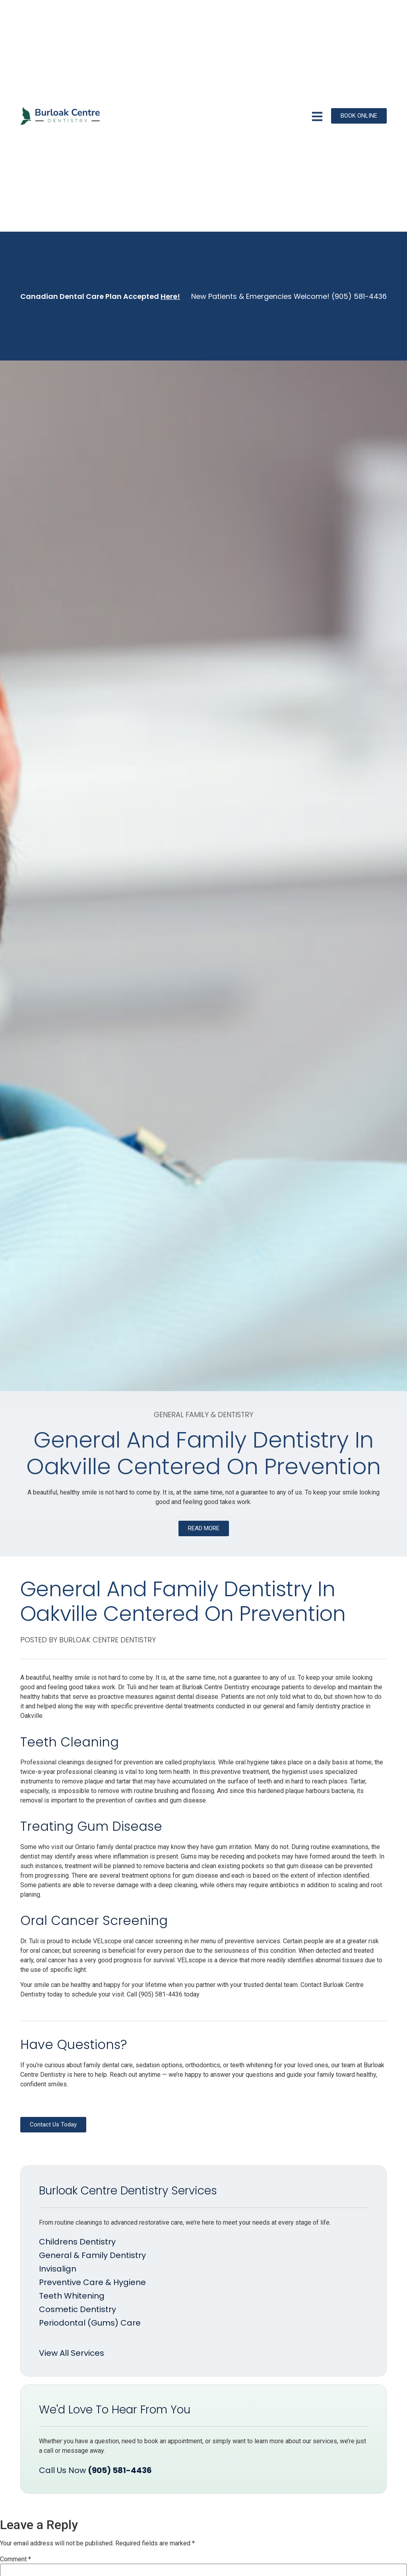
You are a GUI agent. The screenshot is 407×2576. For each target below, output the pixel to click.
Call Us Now (95, 2470)
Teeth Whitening (72, 2295)
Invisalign (57, 2268)
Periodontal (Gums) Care (90, 2322)
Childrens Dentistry (77, 2241)
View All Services (71, 2353)
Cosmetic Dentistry (77, 2309)
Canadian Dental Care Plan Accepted (100, 296)
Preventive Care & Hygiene (92, 2282)
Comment (15, 2559)
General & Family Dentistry (92, 2255)
